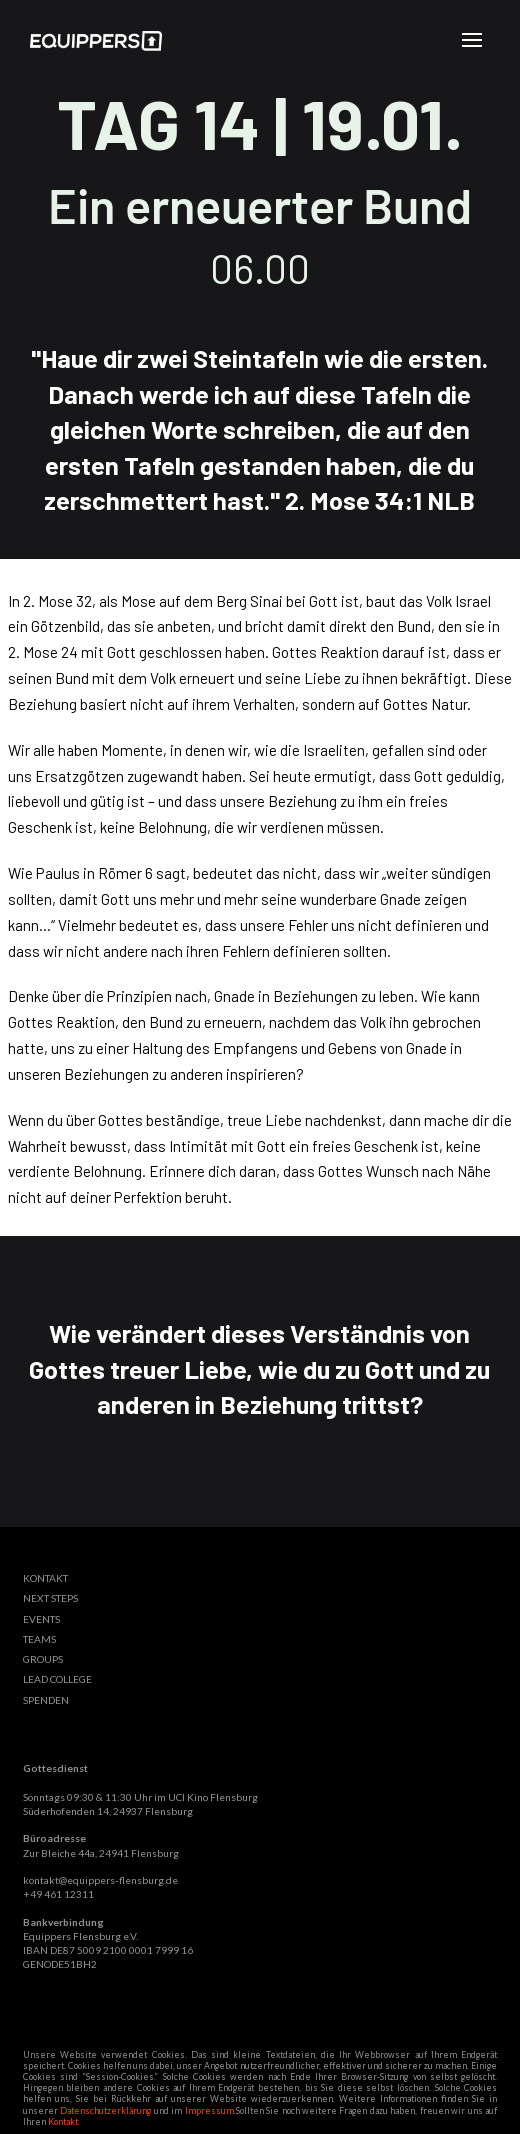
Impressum (209, 2111)
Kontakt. (64, 2122)
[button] (472, 40)
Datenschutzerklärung (105, 2111)
